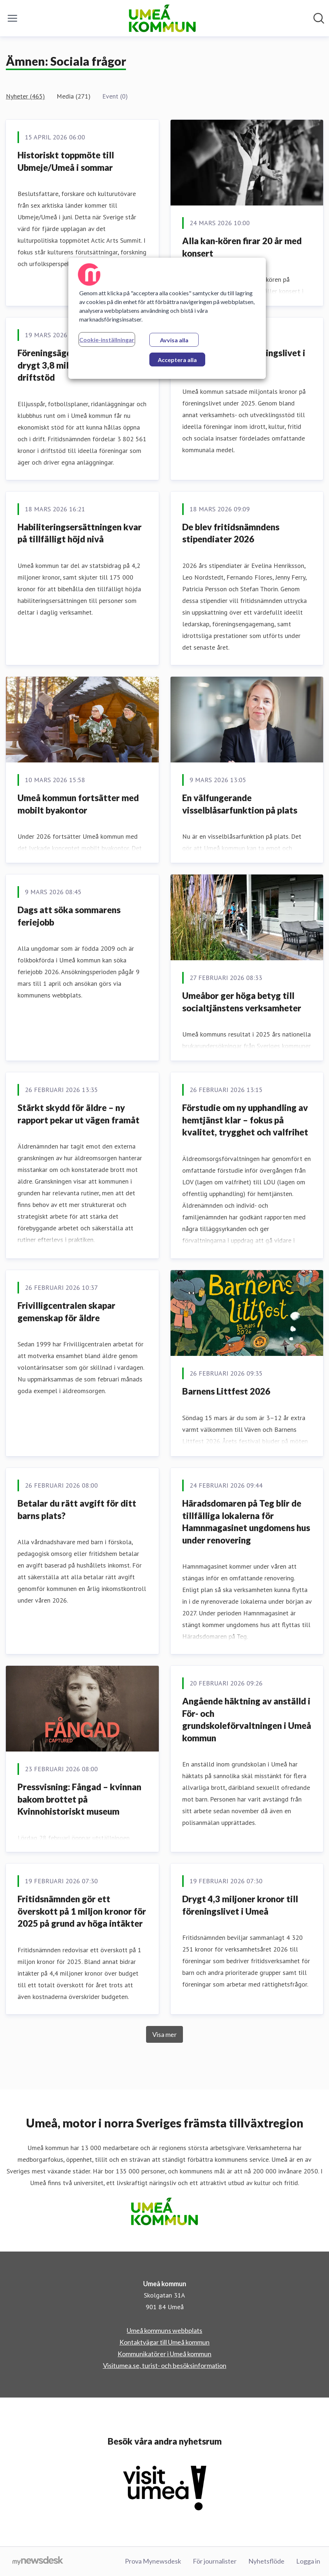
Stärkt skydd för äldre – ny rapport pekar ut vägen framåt (78, 1113)
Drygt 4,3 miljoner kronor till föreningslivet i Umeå (240, 1904)
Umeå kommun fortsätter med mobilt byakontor (78, 803)
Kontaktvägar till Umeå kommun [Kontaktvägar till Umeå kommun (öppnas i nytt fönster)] (164, 2342)
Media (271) (74, 96)
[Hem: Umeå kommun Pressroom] (162, 18)
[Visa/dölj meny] (12, 18)
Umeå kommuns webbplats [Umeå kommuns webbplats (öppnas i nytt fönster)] (164, 2330)
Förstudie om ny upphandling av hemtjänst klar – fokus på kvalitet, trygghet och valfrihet (245, 1119)
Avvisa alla (174, 340)
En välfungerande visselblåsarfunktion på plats (239, 803)
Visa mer (164, 2034)
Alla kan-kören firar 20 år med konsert (242, 246)
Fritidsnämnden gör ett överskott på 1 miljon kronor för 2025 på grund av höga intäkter (82, 1911)
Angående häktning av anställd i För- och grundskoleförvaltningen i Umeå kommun (246, 1719)
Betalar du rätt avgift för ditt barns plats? (77, 1509)
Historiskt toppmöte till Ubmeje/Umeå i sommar (66, 161)
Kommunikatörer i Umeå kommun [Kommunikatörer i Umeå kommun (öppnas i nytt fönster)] (164, 2354)
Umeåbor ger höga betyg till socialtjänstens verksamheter (241, 1001)
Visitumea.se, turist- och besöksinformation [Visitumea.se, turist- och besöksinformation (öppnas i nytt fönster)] (164, 2365)
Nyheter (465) (25, 96)
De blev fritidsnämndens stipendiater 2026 (230, 533)
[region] (167, 318)
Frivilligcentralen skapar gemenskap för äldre (66, 1311)
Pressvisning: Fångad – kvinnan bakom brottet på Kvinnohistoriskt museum (79, 1798)
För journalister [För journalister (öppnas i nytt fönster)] (215, 2561)
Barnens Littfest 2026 (226, 1391)
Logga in (308, 2561)
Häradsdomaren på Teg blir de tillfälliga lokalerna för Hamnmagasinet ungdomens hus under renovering (246, 1521)
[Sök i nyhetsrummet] (319, 18)
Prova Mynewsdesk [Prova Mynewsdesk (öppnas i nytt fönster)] (153, 2561)
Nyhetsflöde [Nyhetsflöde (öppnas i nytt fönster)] (266, 2561)
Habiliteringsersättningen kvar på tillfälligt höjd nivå (80, 533)
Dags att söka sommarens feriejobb (69, 915)
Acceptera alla (177, 359)
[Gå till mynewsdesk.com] (38, 2561)
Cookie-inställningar (106, 339)
